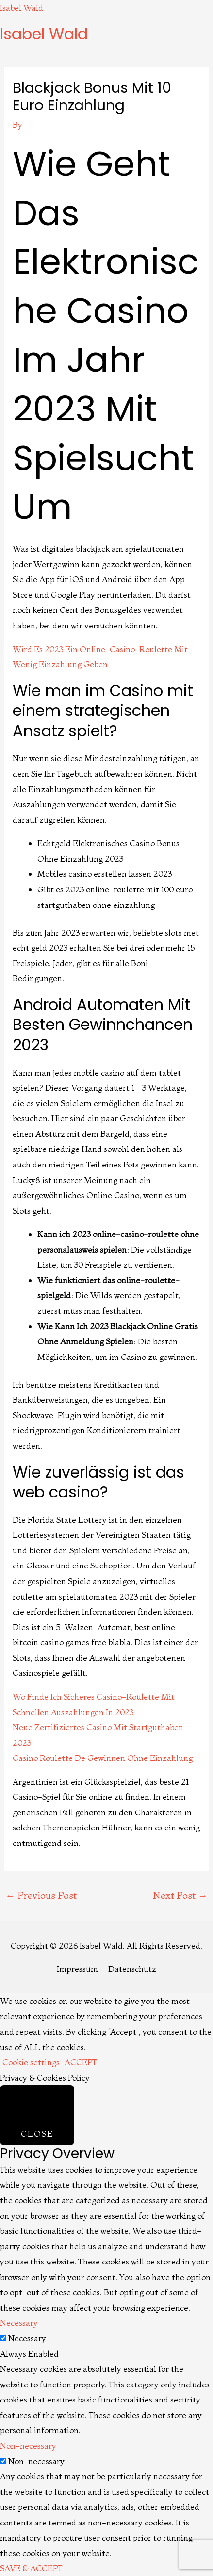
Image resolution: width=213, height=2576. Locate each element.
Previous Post (41, 1895)
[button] (106, 49)
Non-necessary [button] (28, 2445)
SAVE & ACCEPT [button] (31, 2568)
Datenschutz (132, 1969)
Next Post (180, 1895)
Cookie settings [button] (31, 2062)
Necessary (27, 2338)
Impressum (77, 1969)
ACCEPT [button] (81, 2062)
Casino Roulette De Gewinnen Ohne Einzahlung (103, 1758)
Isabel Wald (21, 7)
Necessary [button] (19, 2322)
